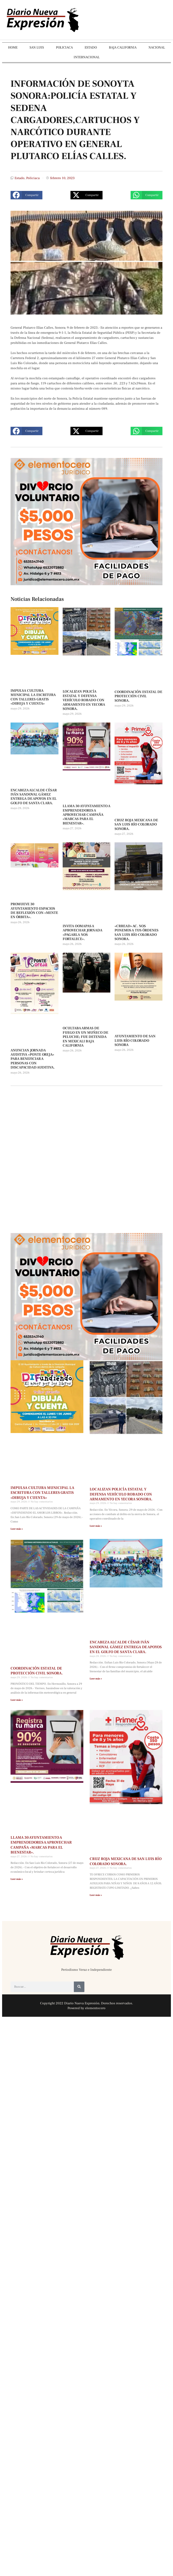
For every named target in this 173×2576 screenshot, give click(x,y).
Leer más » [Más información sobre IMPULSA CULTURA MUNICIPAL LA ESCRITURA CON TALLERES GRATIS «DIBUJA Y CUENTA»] (17, 1528)
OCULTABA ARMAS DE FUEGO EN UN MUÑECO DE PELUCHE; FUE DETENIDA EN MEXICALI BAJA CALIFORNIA (85, 1037)
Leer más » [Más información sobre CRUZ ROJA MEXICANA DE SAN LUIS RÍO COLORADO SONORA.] (96, 1895)
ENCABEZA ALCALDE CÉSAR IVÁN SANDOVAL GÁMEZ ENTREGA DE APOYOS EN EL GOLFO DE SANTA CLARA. (34, 796)
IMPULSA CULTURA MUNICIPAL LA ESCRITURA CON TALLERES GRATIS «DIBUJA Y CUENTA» (33, 697)
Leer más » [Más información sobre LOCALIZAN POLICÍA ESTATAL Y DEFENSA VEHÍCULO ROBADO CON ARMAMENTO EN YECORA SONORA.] (96, 1526)
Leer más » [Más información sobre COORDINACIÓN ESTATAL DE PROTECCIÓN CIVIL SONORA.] (17, 1700)
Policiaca (33, 178)
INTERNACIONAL (87, 57)
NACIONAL (157, 47)
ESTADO (91, 47)
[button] (26, 195)
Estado (19, 178)
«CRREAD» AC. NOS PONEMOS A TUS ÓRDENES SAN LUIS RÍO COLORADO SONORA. (136, 932)
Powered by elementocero (86, 2008)
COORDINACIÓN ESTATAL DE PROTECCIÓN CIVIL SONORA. (138, 696)
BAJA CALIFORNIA (123, 47)
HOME (13, 47)
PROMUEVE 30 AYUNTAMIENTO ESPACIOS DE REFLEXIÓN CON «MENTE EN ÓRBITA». (34, 910)
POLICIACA (64, 47)
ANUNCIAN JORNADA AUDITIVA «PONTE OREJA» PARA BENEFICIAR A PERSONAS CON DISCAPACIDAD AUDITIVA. (33, 1059)
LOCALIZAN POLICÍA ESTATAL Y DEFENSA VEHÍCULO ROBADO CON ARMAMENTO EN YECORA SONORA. (84, 700)
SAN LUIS (37, 47)
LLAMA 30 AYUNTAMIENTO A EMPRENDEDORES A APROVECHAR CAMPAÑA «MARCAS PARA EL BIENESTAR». (86, 815)
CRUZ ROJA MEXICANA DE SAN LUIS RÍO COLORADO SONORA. (136, 824)
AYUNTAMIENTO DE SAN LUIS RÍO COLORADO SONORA (135, 1040)
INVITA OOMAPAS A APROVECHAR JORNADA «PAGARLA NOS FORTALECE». (82, 932)
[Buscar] (79, 1987)
